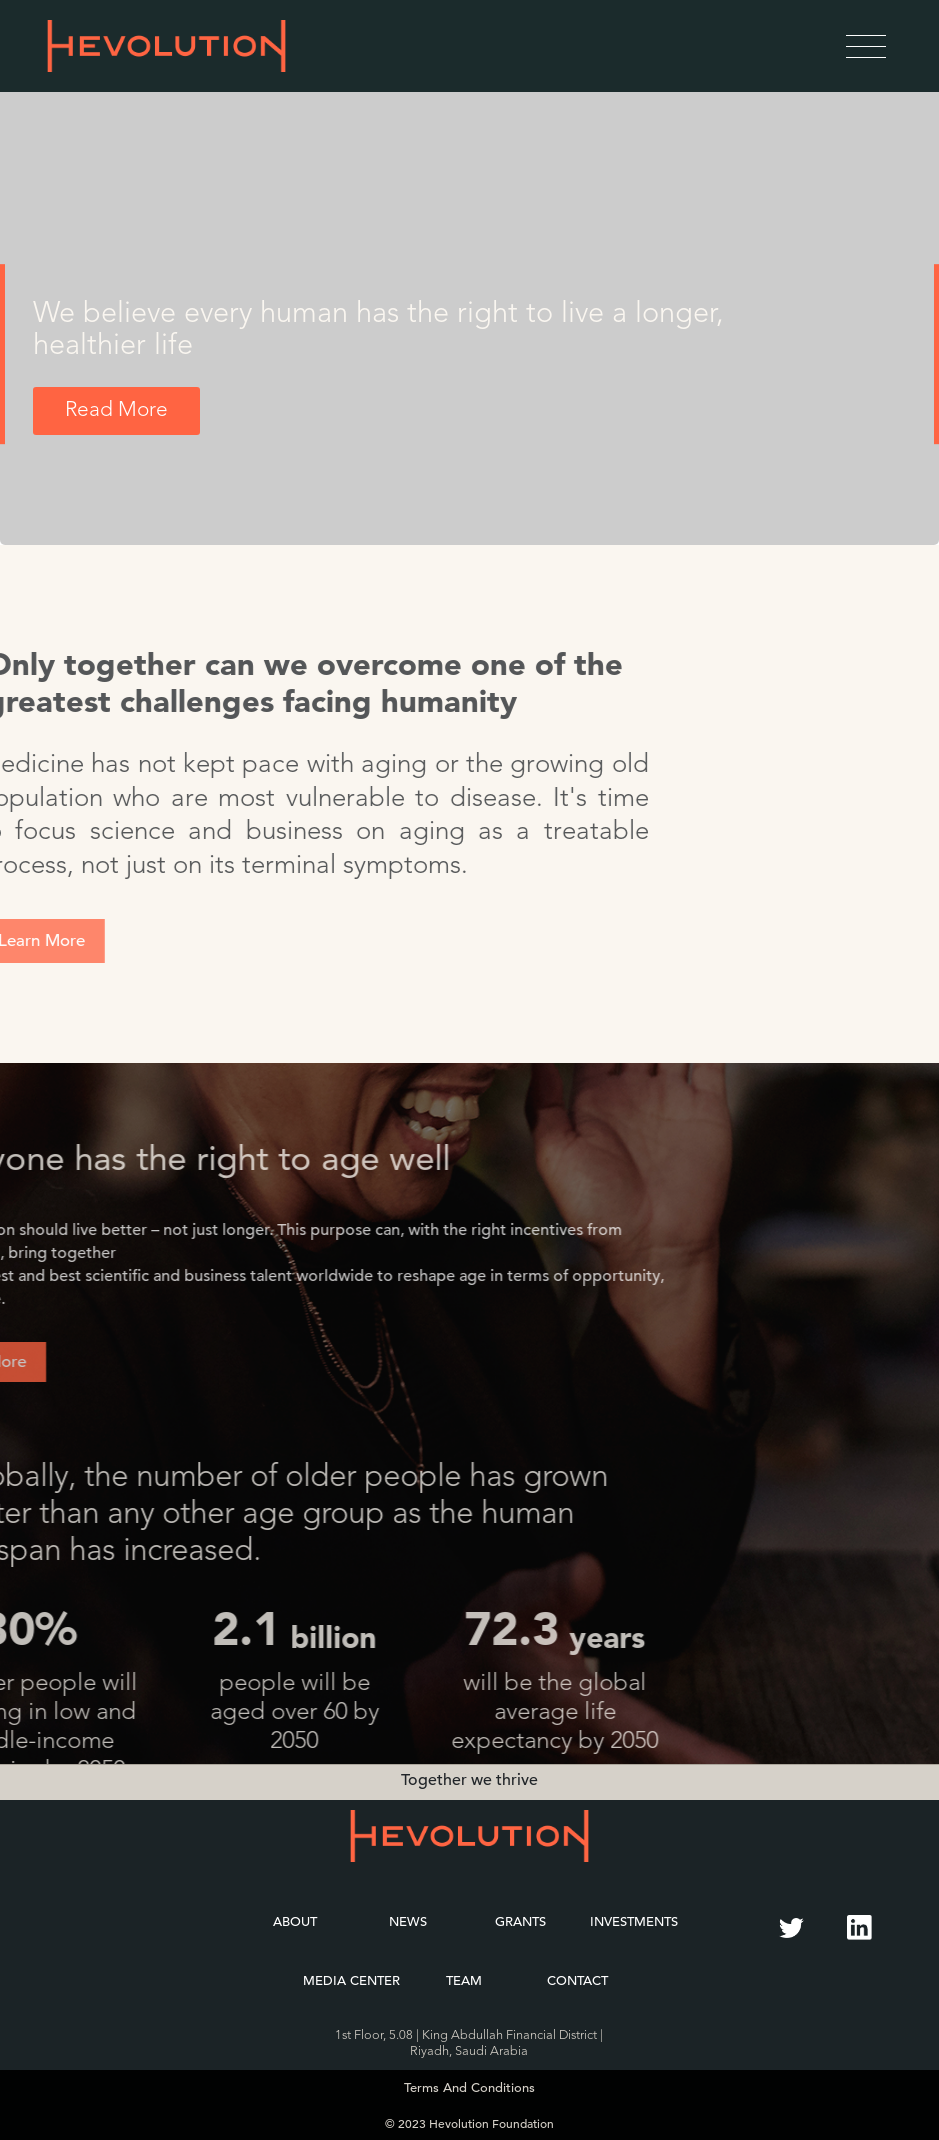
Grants (520, 1921)
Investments (634, 1921)
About (295, 1921)
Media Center (351, 1980)
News (408, 1921)
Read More (116, 410)
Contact (577, 1980)
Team (464, 1980)
